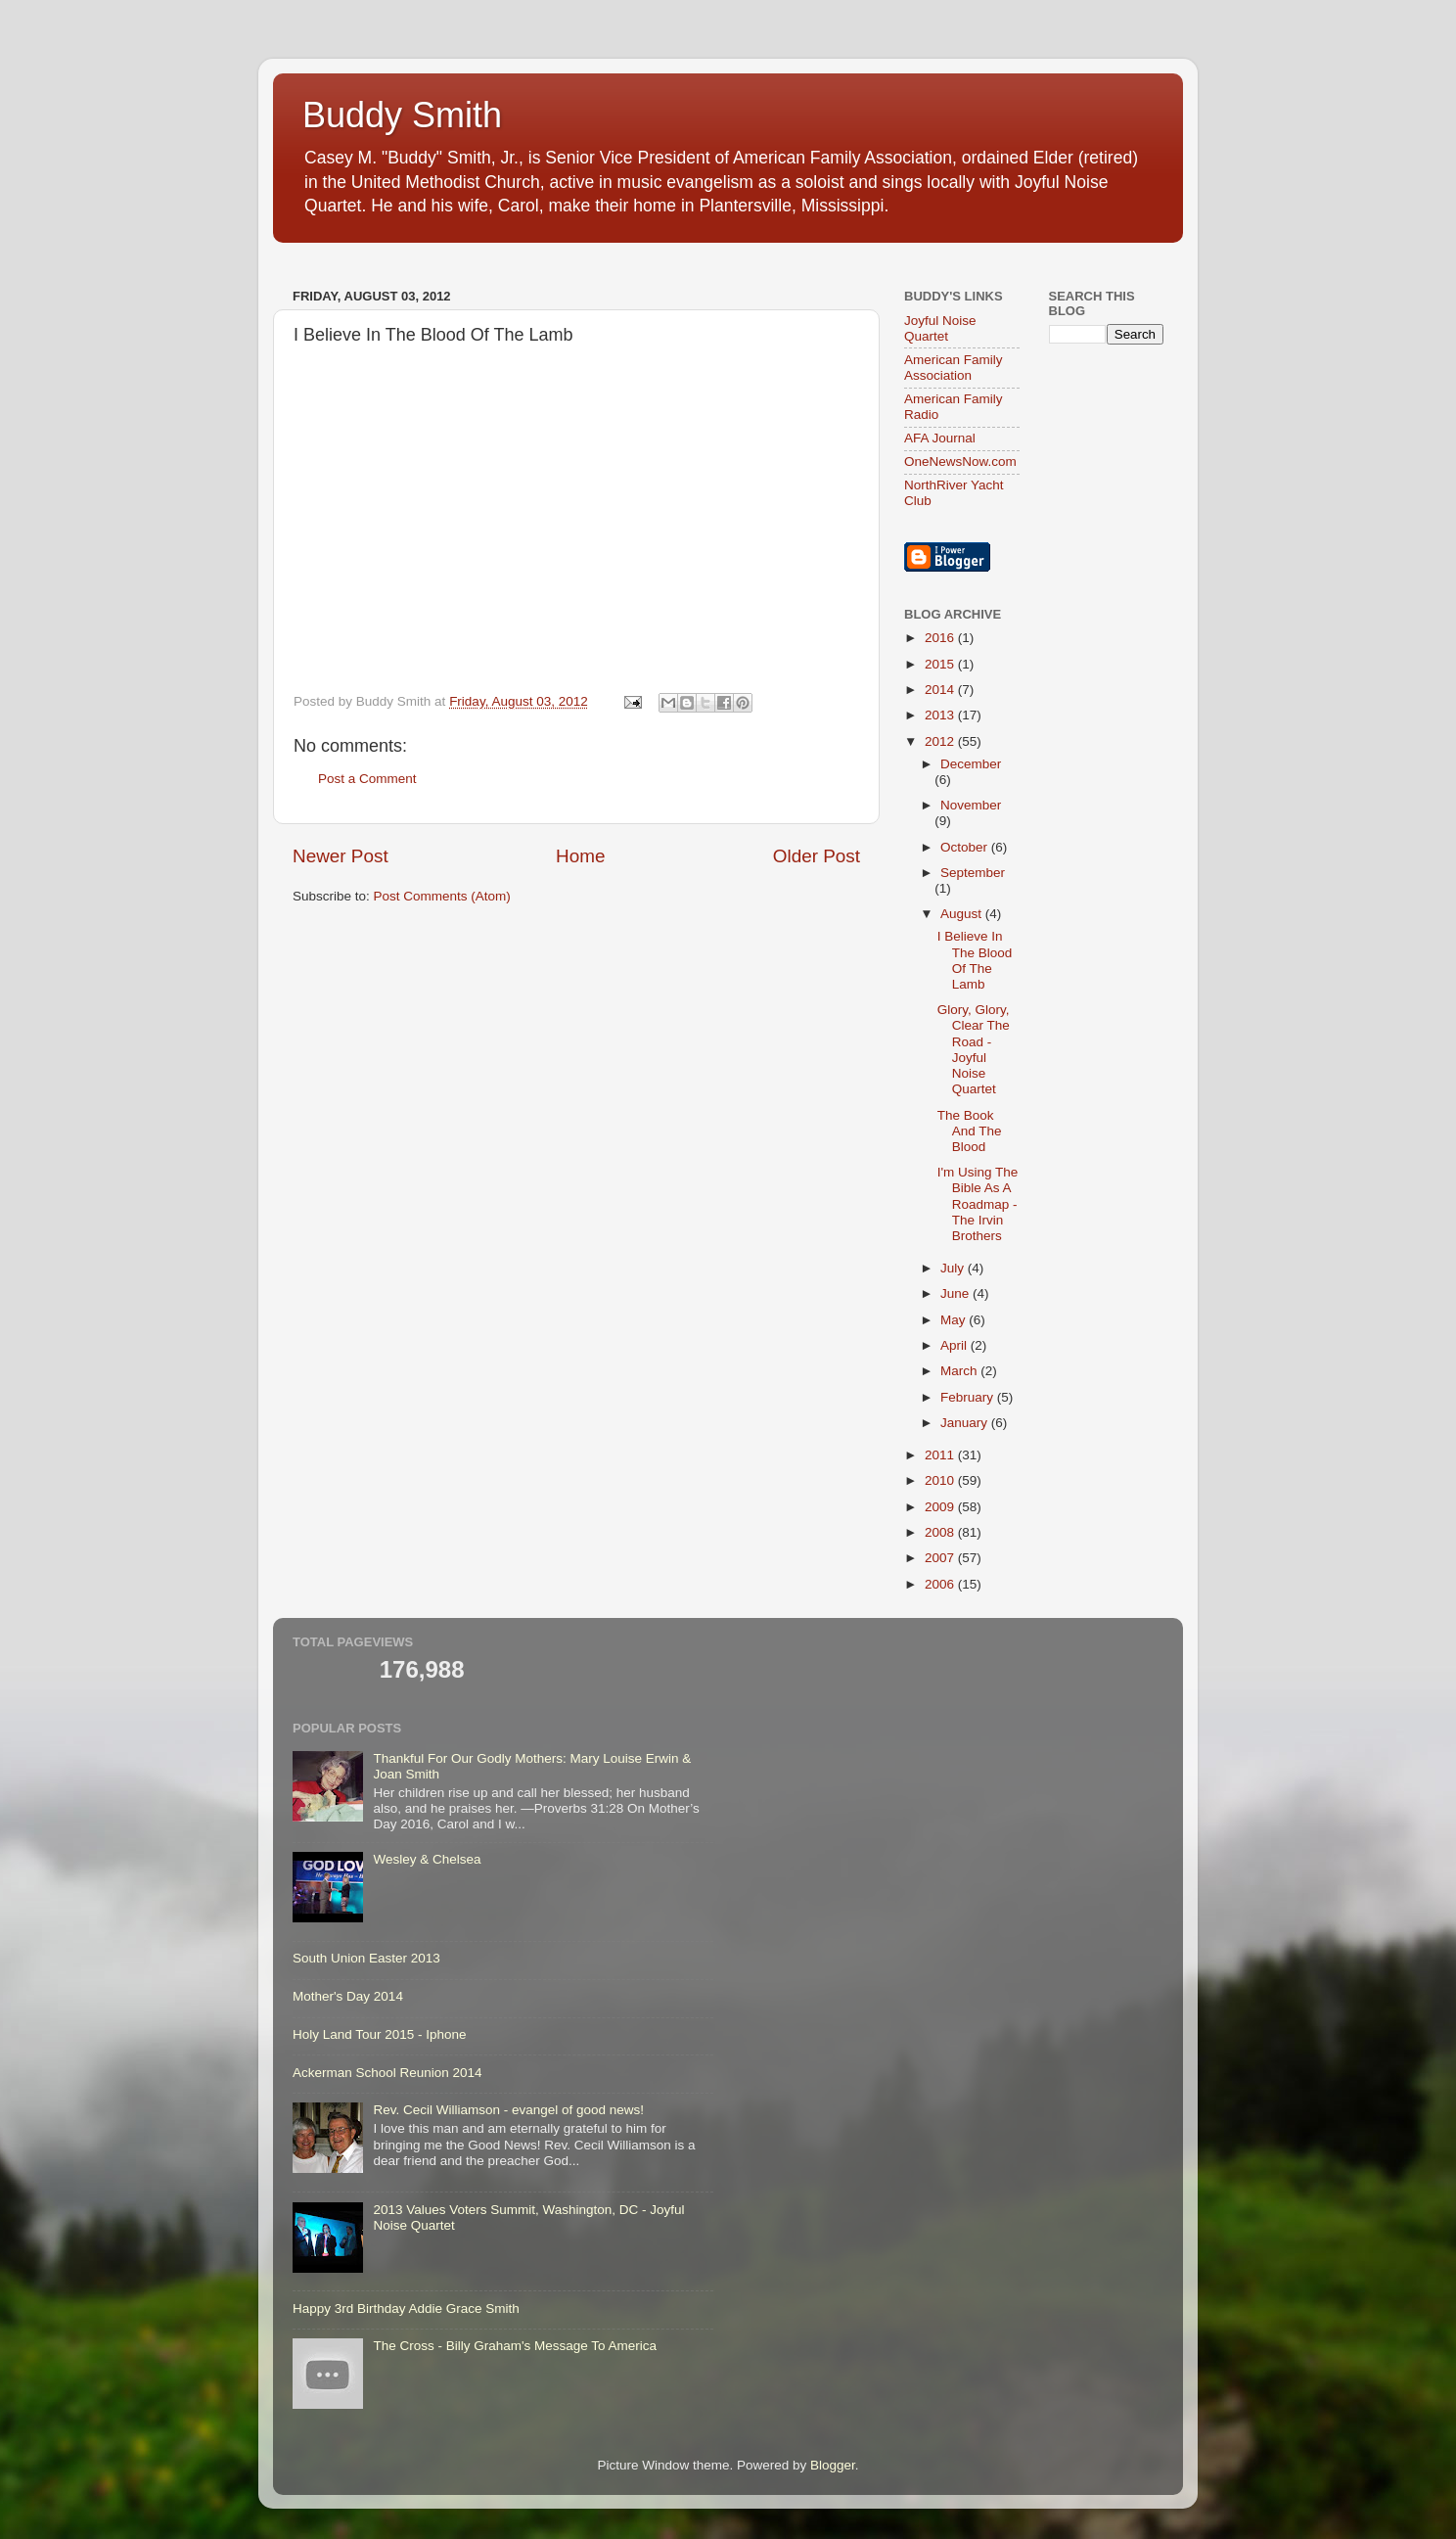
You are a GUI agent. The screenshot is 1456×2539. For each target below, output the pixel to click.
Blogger (832, 2465)
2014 (941, 689)
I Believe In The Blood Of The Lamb (975, 960)
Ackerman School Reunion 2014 (387, 2072)
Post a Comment (367, 778)
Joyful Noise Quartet (940, 328)
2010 (941, 1480)
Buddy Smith (402, 115)
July (954, 1268)
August (962, 913)
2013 (941, 715)
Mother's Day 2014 (348, 1996)
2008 (941, 1532)
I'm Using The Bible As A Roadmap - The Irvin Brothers (978, 1204)
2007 (941, 1557)
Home (580, 856)
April (955, 1345)
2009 (941, 1507)
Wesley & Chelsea (426, 1859)
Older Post (816, 856)
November (970, 805)
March (960, 1370)
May (954, 1320)
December (970, 764)
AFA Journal (940, 438)
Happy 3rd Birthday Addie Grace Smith (406, 2308)
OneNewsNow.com (960, 461)
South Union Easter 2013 (366, 1958)
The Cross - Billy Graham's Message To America (515, 2345)
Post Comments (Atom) (442, 896)
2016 (941, 637)
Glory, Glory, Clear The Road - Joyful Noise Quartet (973, 1049)
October (965, 847)
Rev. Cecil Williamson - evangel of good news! (508, 2109)
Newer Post (340, 856)
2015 (941, 664)
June (956, 1293)
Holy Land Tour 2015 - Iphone (380, 2034)
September (972, 872)
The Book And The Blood (969, 1131)
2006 (941, 1584)
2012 (941, 741)
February (968, 1397)
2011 (941, 1455)
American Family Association (953, 367)
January (965, 1422)
